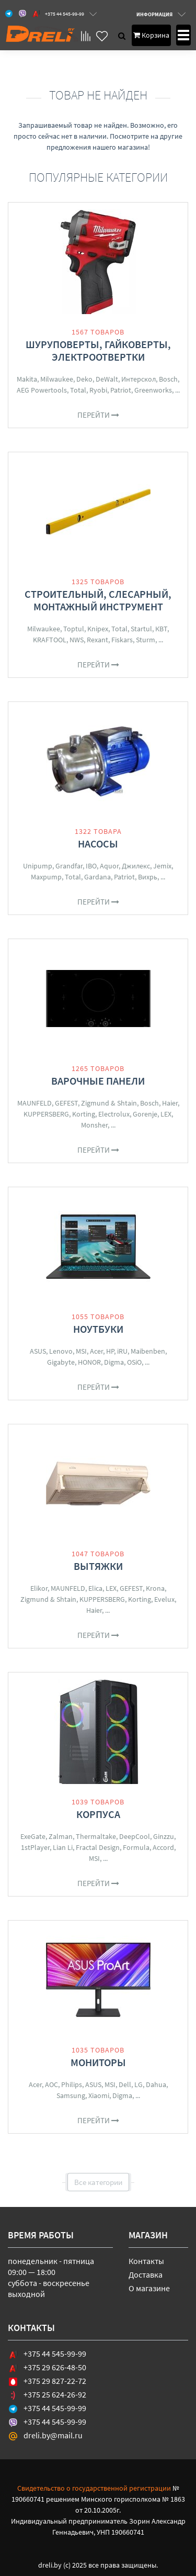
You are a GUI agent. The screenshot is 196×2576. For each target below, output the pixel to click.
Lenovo (61, 1351)
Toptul (73, 628)
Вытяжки (98, 1566)
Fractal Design (98, 1847)
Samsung (70, 2095)
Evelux (164, 1599)
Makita (27, 379)
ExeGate (32, 1836)
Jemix (162, 866)
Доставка (146, 2274)
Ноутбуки (98, 1328)
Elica (95, 1588)
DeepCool (134, 1836)
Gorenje (145, 1114)
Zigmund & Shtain (109, 1103)
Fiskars (122, 639)
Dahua (156, 2084)
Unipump (37, 866)
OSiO (134, 1362)
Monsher (94, 1125)
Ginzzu (163, 1836)
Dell (125, 2084)
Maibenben (148, 1351)
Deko (84, 379)
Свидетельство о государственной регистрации (94, 2488)
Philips (71, 2084)
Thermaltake (96, 1836)
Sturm (145, 639)
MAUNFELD (34, 1103)
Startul (141, 628)
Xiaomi (98, 2095)
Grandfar (69, 866)
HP (110, 1351)
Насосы (98, 843)
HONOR (89, 1362)
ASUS (38, 1351)
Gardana (97, 877)
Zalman (61, 1836)
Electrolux (114, 1114)
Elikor (39, 1588)
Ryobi (98, 390)
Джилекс (136, 866)
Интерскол (138, 379)
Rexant (97, 639)
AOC (51, 2084)
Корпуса (98, 1814)
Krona (155, 1588)
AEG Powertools (42, 390)
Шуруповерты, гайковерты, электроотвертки (98, 350)
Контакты (146, 2261)
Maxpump (46, 877)
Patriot (120, 390)
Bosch (168, 379)
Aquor (109, 866)
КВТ (161, 628)
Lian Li (63, 1847)
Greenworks (153, 390)
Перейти (98, 415)
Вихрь (147, 877)
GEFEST (66, 1103)
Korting (83, 1114)
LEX (165, 1114)
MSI (81, 1351)
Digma (114, 1362)
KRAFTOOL (49, 639)
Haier (170, 1103)
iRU (122, 1351)
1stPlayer (35, 1847)
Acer (96, 1351)
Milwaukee (56, 379)
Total (78, 390)
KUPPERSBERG (46, 1114)
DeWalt (107, 379)
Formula (136, 1847)
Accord (163, 1847)
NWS (77, 639)
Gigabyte (61, 1362)
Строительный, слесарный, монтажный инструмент (98, 600)
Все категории (98, 2182)
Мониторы (98, 2062)
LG (138, 2084)
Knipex (97, 628)
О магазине (149, 2288)
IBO (91, 866)
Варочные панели (98, 1080)
